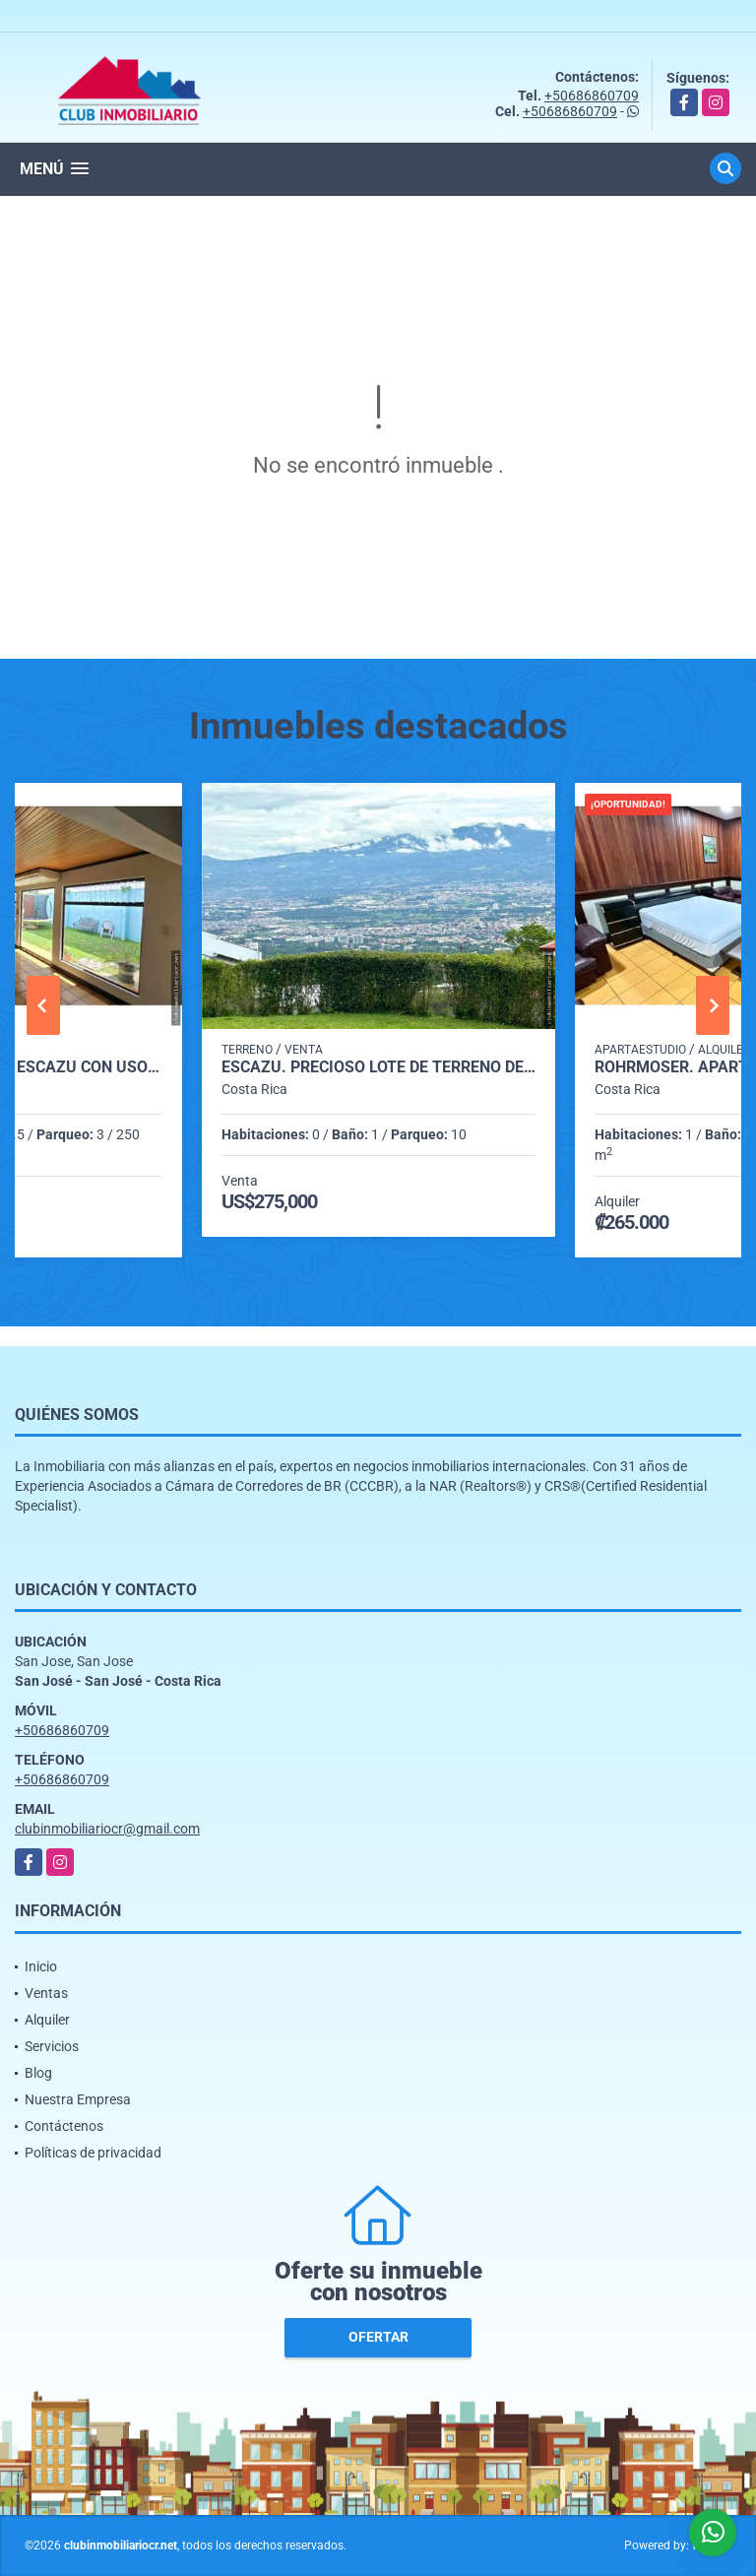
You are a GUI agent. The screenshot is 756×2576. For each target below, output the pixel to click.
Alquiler (47, 2020)
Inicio (41, 1966)
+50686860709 (591, 95)
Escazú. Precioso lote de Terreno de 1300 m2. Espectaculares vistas (378, 1067)
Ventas (46, 1993)
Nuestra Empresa (78, 2099)
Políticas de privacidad (93, 2152)
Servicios (52, 2046)
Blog (38, 2073)
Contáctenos (64, 2126)
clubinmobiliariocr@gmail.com (107, 1828)
